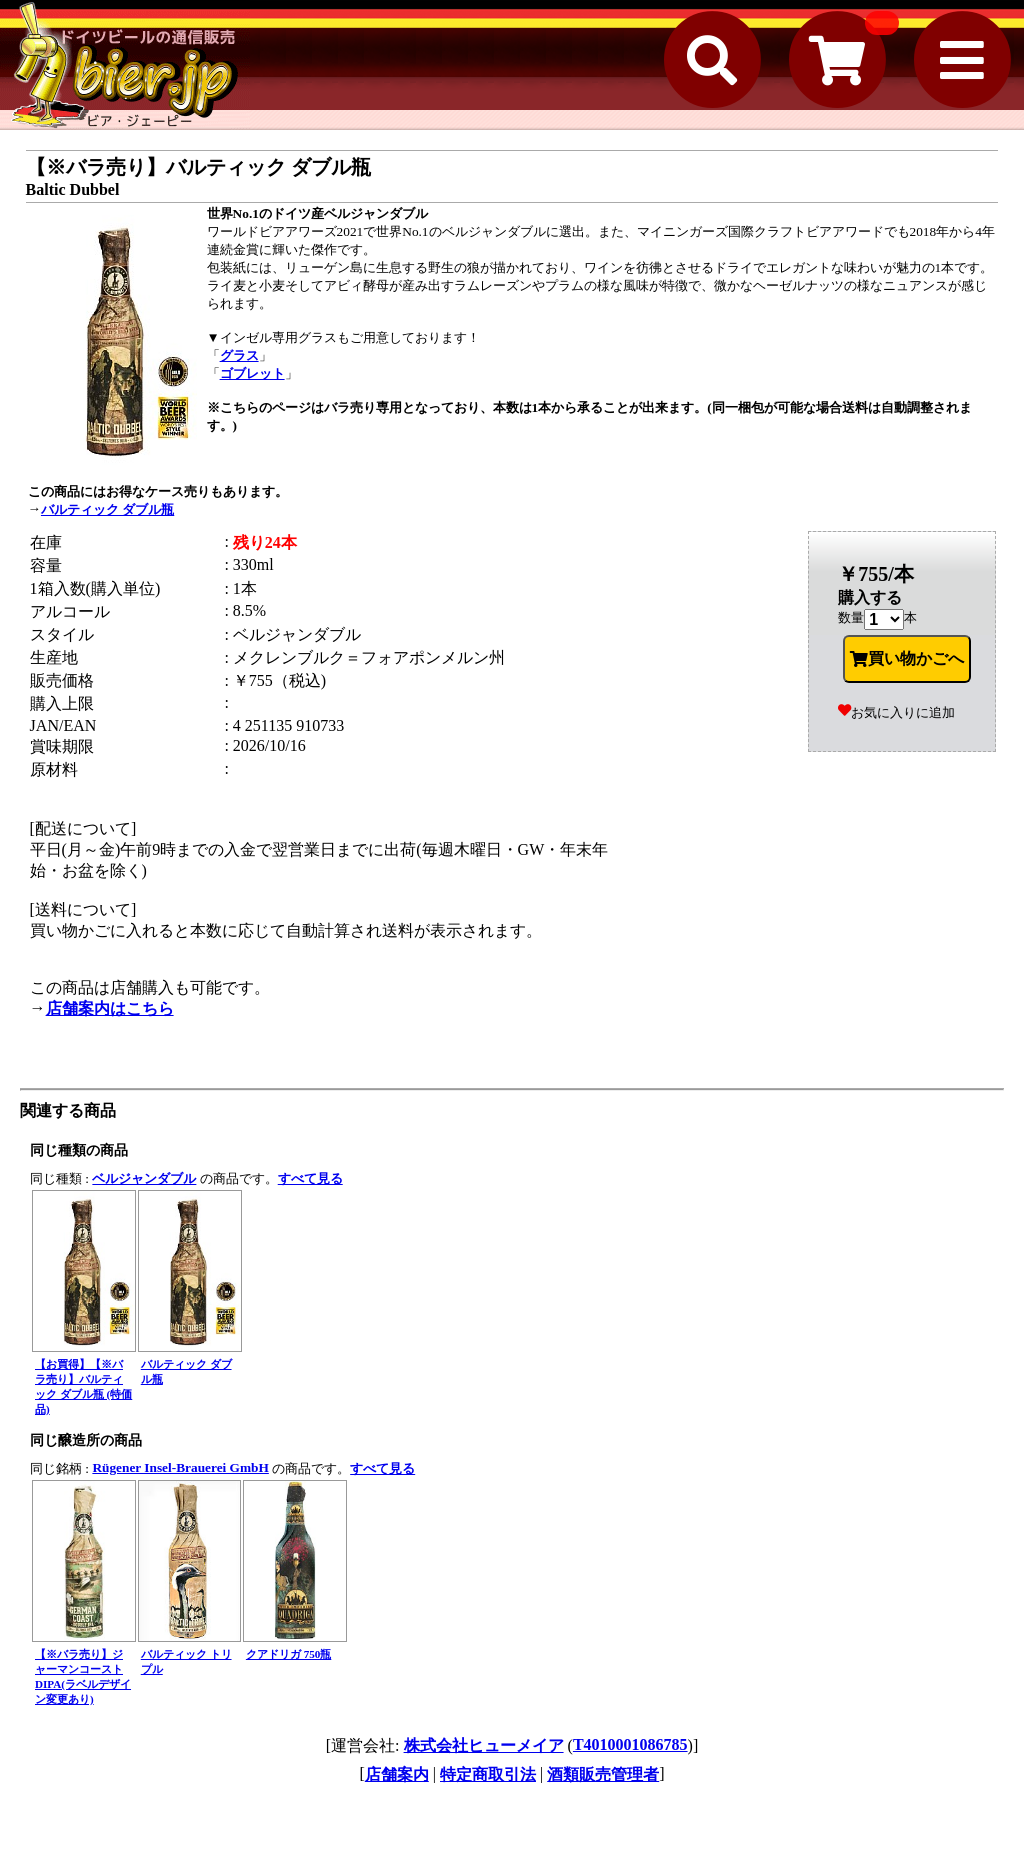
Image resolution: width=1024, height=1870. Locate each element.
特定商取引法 (488, 1774)
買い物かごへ (907, 659)
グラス (239, 355)
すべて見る (310, 1178)
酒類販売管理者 (603, 1774)
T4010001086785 (630, 1744)
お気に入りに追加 (896, 712)
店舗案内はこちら (110, 1008)
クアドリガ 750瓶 (288, 1654)
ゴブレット (252, 373)
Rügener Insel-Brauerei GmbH (180, 1467)
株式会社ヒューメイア (484, 1745)
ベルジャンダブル (144, 1178)
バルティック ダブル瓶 (107, 509)
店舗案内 (397, 1774)
